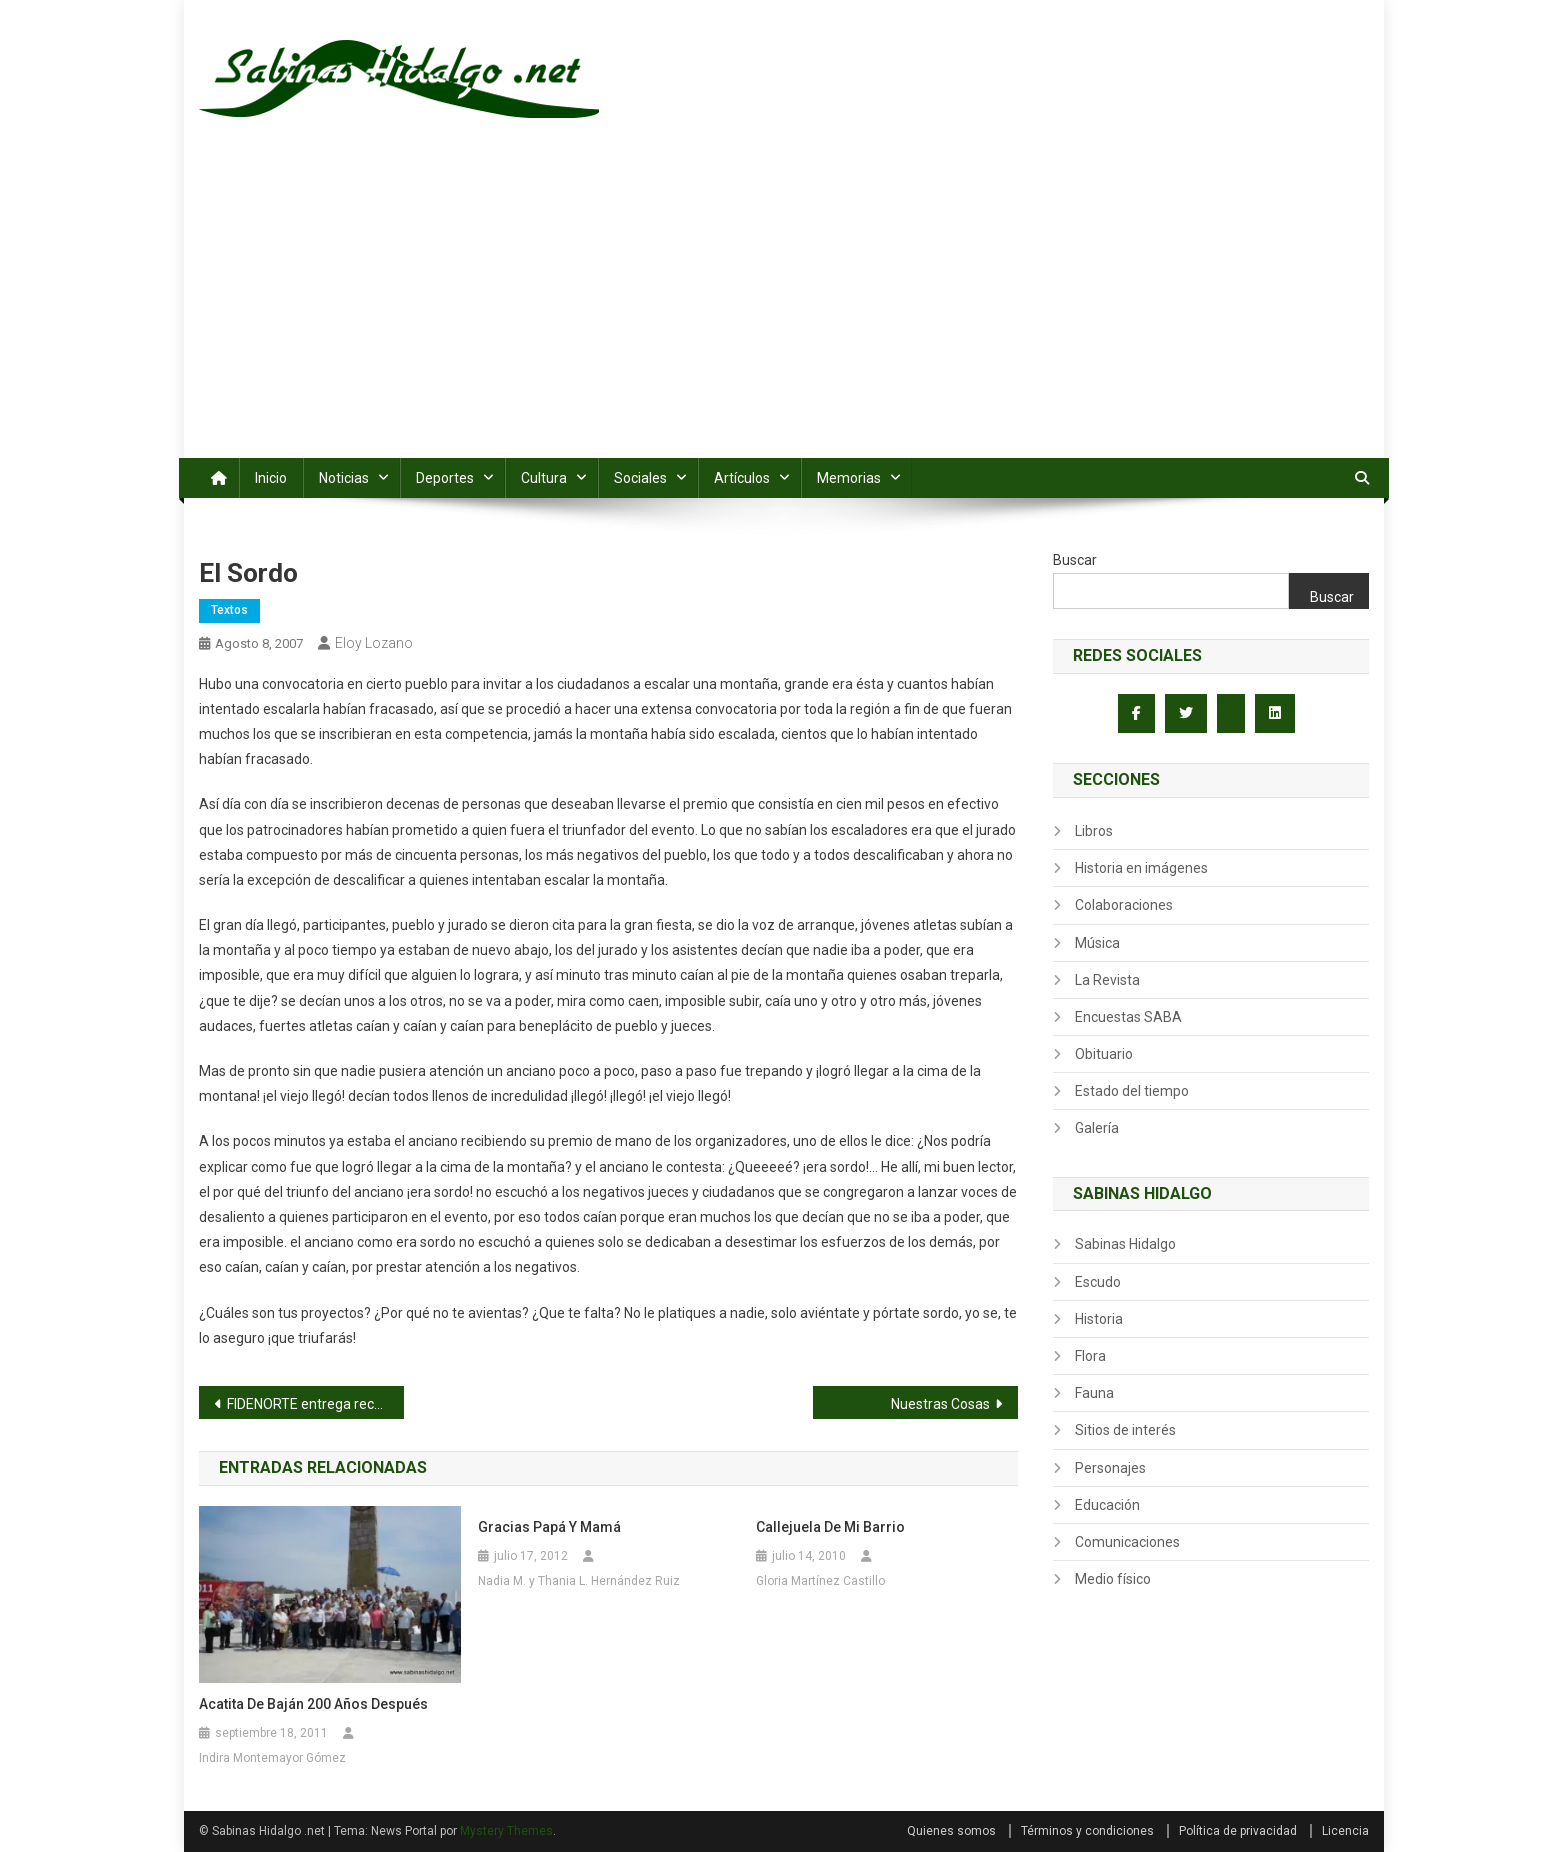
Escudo (1098, 1282)
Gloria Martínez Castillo (820, 1581)
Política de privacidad (1238, 1831)
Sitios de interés (1125, 1430)
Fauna (1094, 1393)
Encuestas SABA (1128, 1017)
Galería (1097, 1128)
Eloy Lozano (374, 643)
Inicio (271, 478)
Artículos (742, 478)
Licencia (1345, 1831)
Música (1097, 943)
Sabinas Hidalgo (1125, 1244)
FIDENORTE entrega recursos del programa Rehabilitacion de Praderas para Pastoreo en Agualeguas (315, 1404)
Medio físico (1113, 1579)
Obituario (1104, 1054)
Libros (1094, 831)
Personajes (1110, 1468)
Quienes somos (951, 1831)
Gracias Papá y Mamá (549, 1527)
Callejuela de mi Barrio (830, 1527)
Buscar (1075, 560)
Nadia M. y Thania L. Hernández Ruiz (579, 1581)
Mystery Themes (506, 1831)
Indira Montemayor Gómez (272, 1758)
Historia (1099, 1319)
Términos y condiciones (1087, 1831)
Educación (1107, 1505)
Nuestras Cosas (940, 1404)
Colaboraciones (1124, 905)
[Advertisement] (784, 308)
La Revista (1107, 980)
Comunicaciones (1127, 1542)
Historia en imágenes (1141, 868)
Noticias (344, 478)
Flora (1090, 1356)
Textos (229, 610)
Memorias (849, 478)
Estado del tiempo (1132, 1091)
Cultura (544, 478)
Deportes (445, 478)
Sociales (640, 478)
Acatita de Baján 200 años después (313, 1704)
